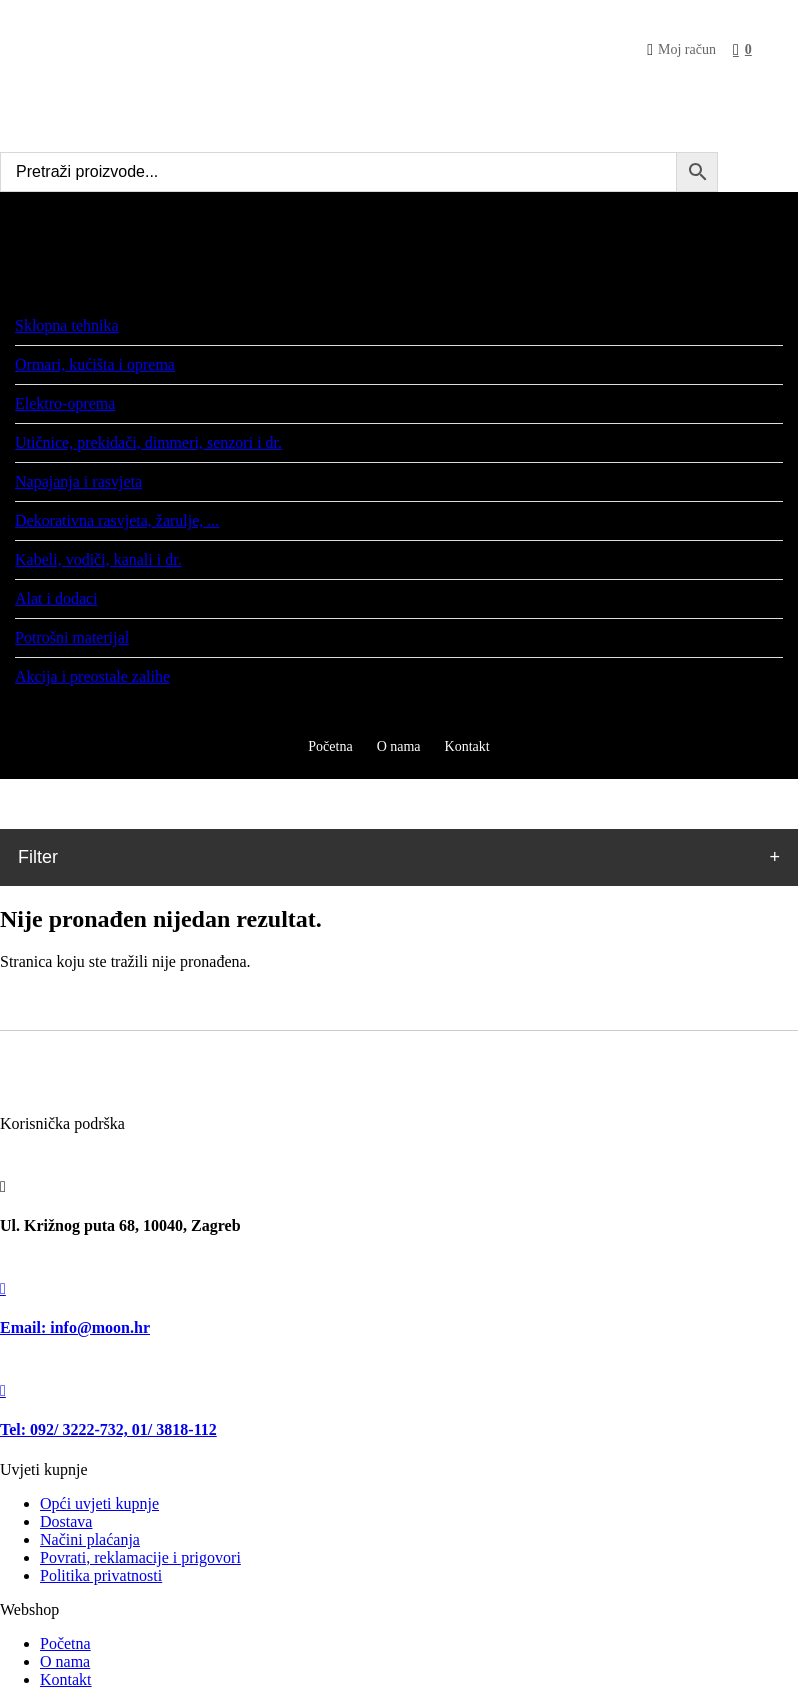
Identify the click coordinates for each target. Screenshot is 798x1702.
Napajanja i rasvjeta (78, 481)
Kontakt (66, 1679)
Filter (38, 857)
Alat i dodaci (56, 598)
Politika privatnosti (101, 1575)
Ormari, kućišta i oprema (95, 364)
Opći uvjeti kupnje (99, 1503)
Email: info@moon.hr (75, 1327)
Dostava (66, 1521)
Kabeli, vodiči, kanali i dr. (98, 559)
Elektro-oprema (65, 403)
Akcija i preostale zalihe (92, 676)
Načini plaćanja (90, 1539)
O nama (65, 1661)
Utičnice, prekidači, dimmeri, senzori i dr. (148, 442)
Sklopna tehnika (67, 325)
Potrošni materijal (72, 637)
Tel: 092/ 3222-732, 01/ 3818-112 (108, 1429)
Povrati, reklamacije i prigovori (140, 1557)
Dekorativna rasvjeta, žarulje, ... (117, 520)
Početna (65, 1643)
